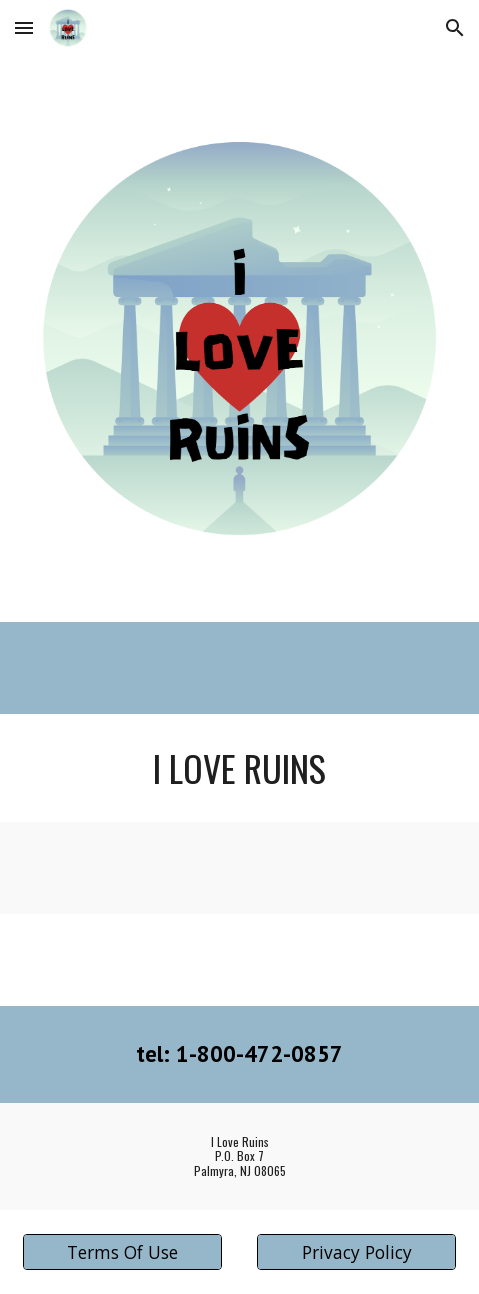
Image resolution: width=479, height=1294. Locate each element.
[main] (240, 768)
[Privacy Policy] (356, 1252)
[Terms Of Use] (122, 1252)
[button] (24, 27)
